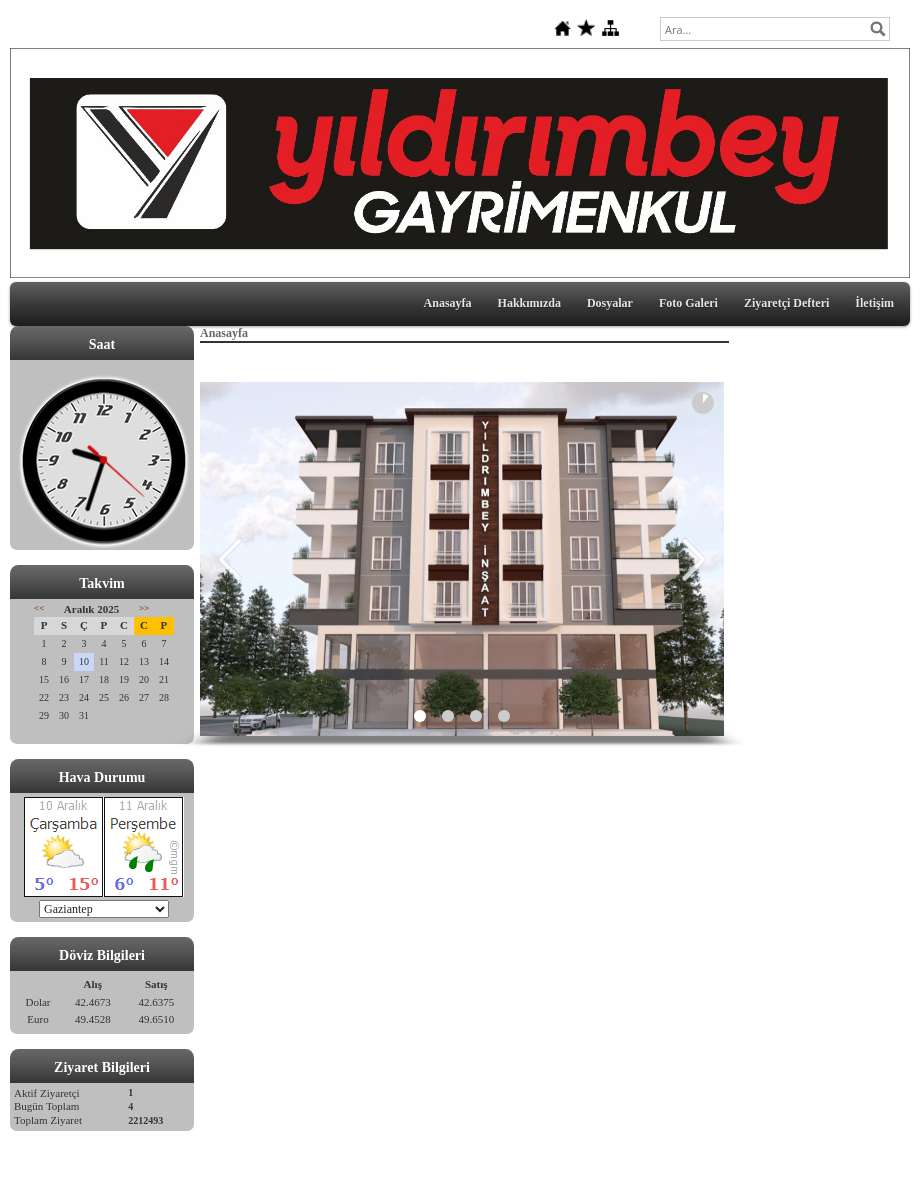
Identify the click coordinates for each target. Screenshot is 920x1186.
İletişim (874, 303)
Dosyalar (610, 303)
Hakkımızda (529, 303)
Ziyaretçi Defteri (786, 303)
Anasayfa (448, 303)
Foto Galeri (688, 303)
